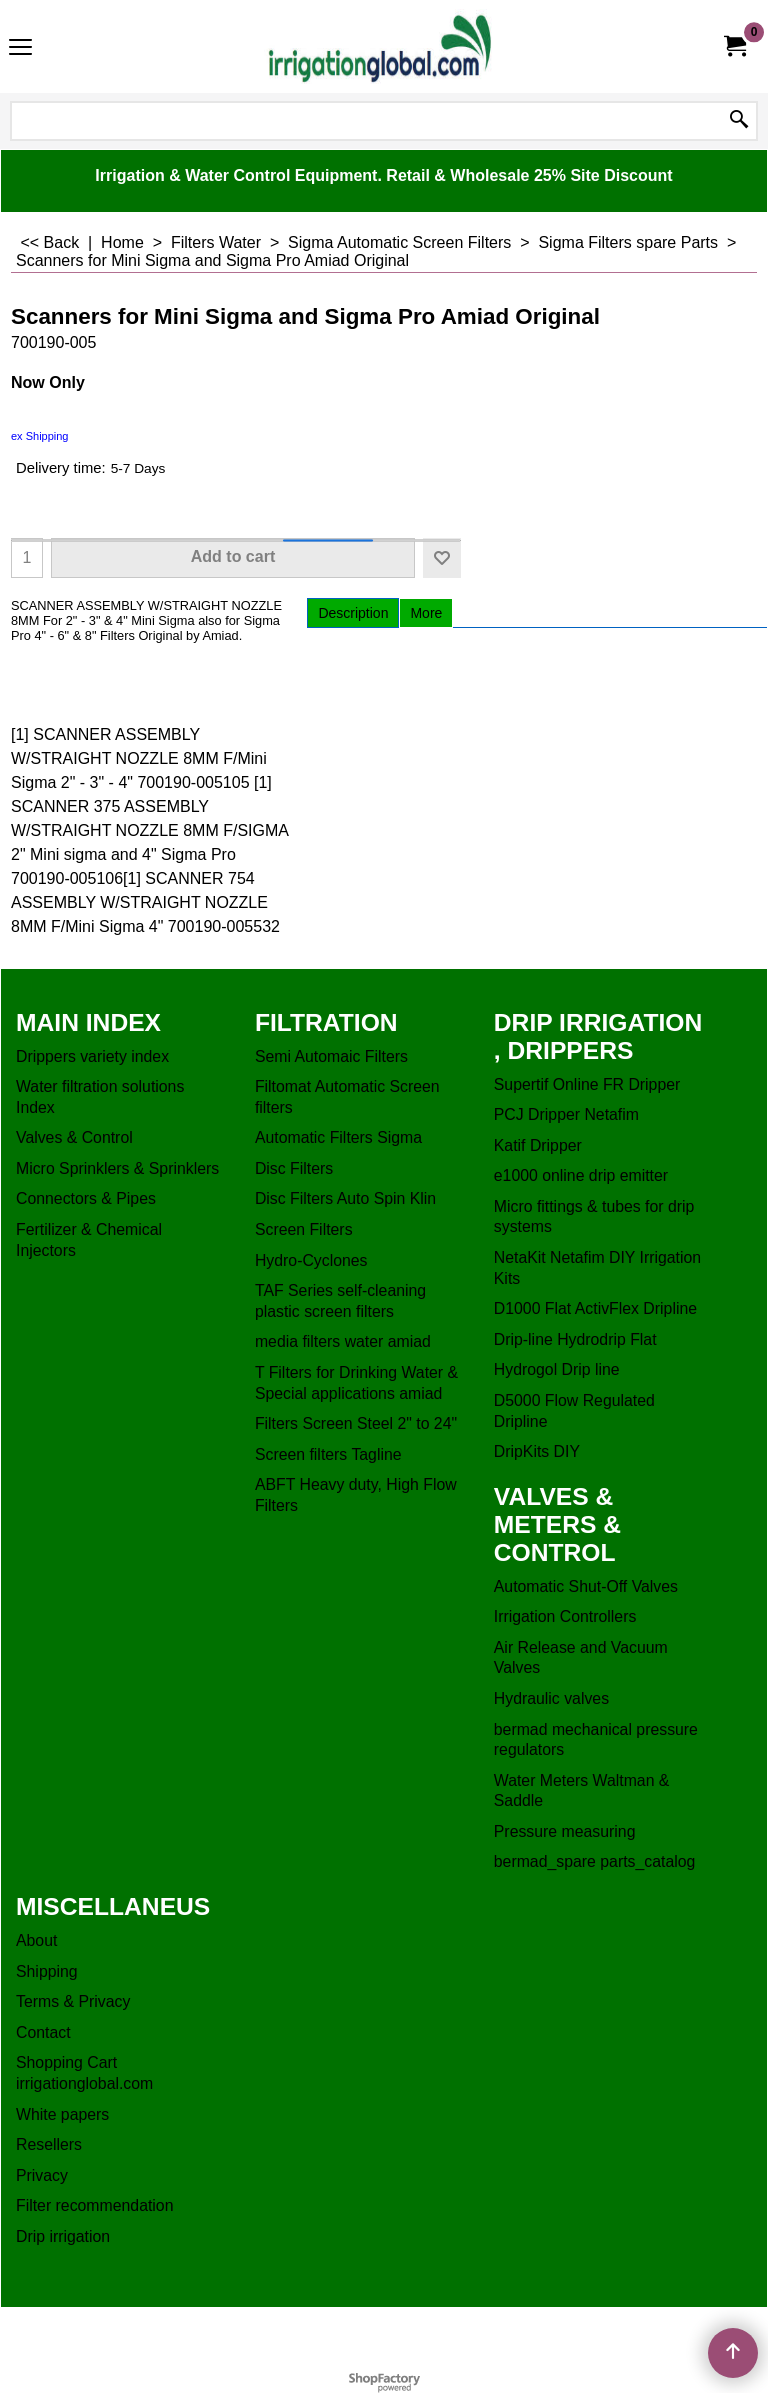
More (426, 613)
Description (353, 613)
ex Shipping (40, 436)
